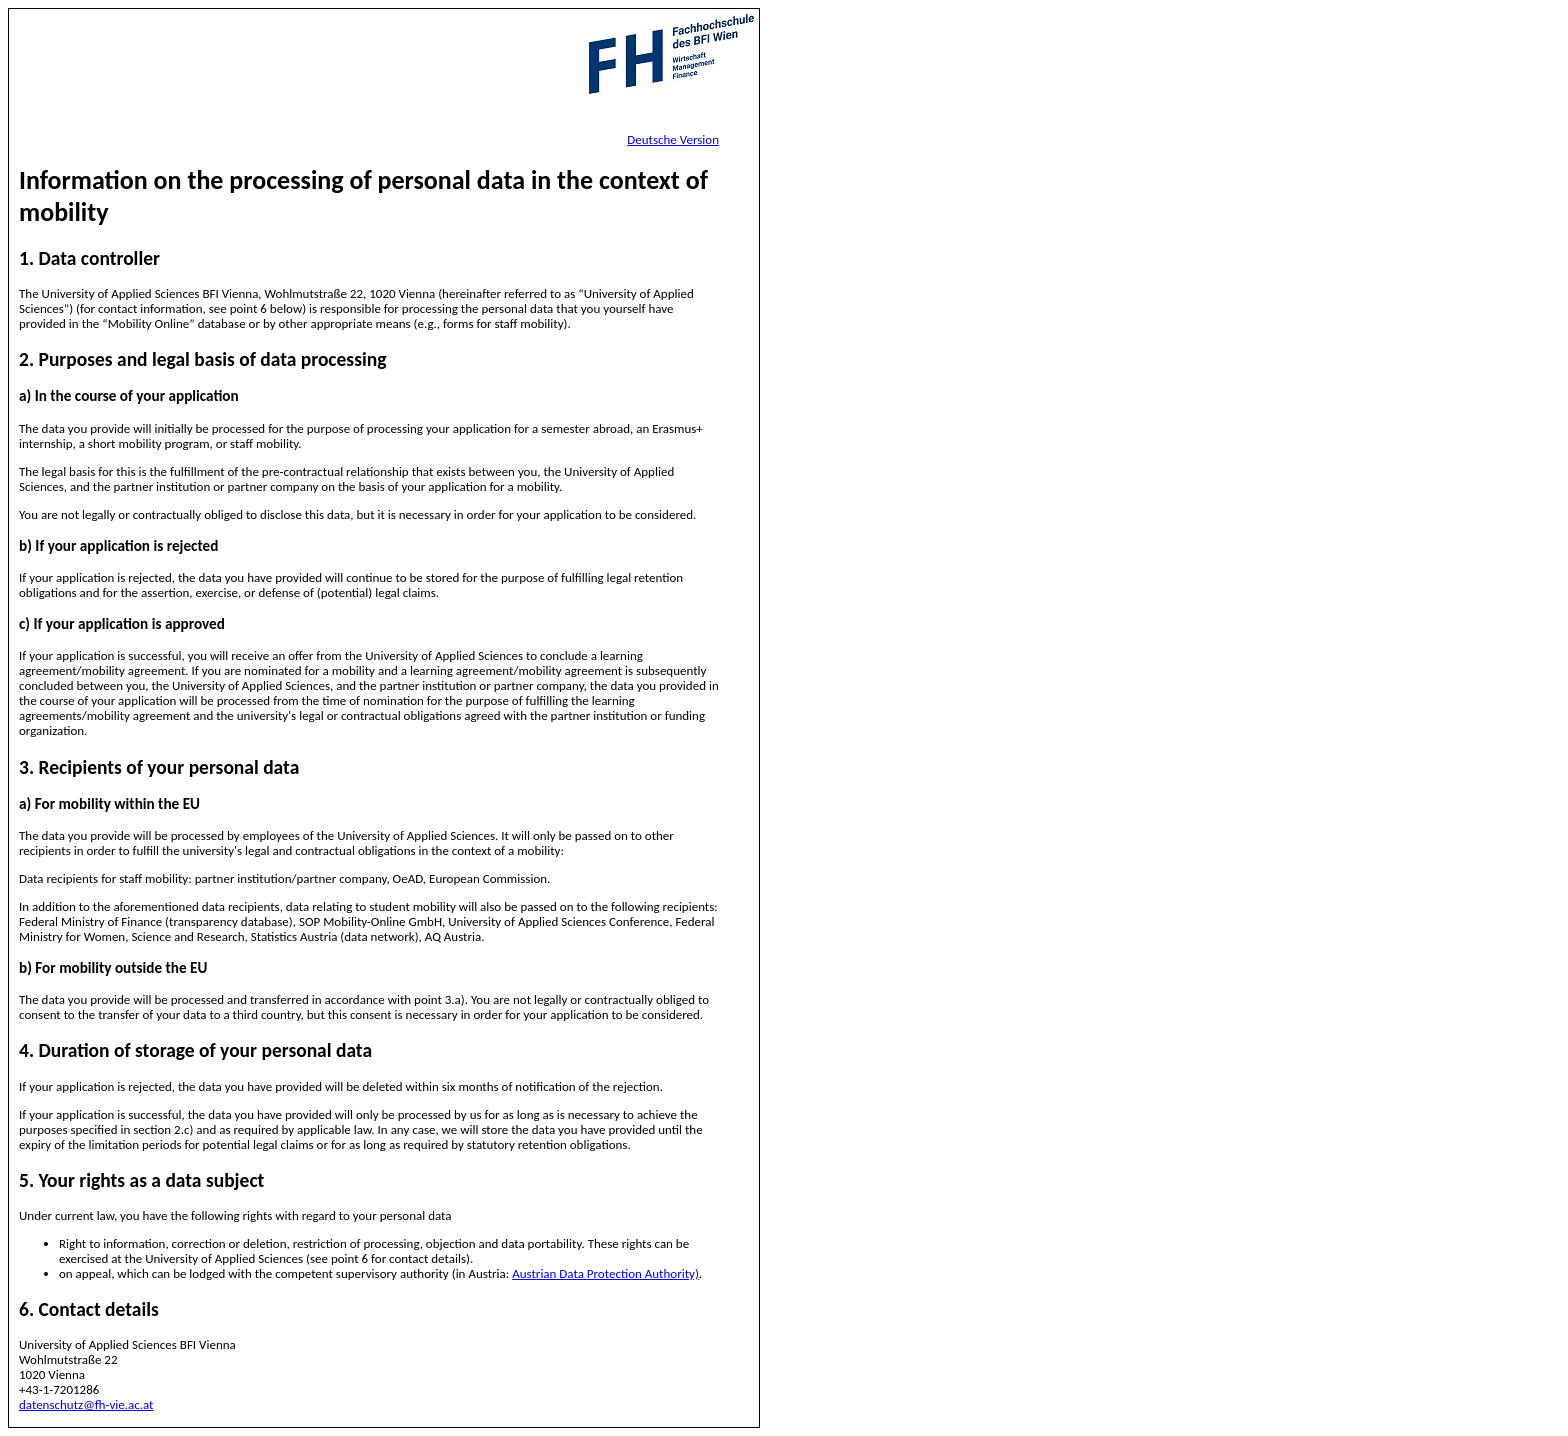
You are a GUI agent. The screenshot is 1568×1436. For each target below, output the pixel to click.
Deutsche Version (673, 139)
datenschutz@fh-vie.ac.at (86, 1404)
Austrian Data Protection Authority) (605, 1273)
